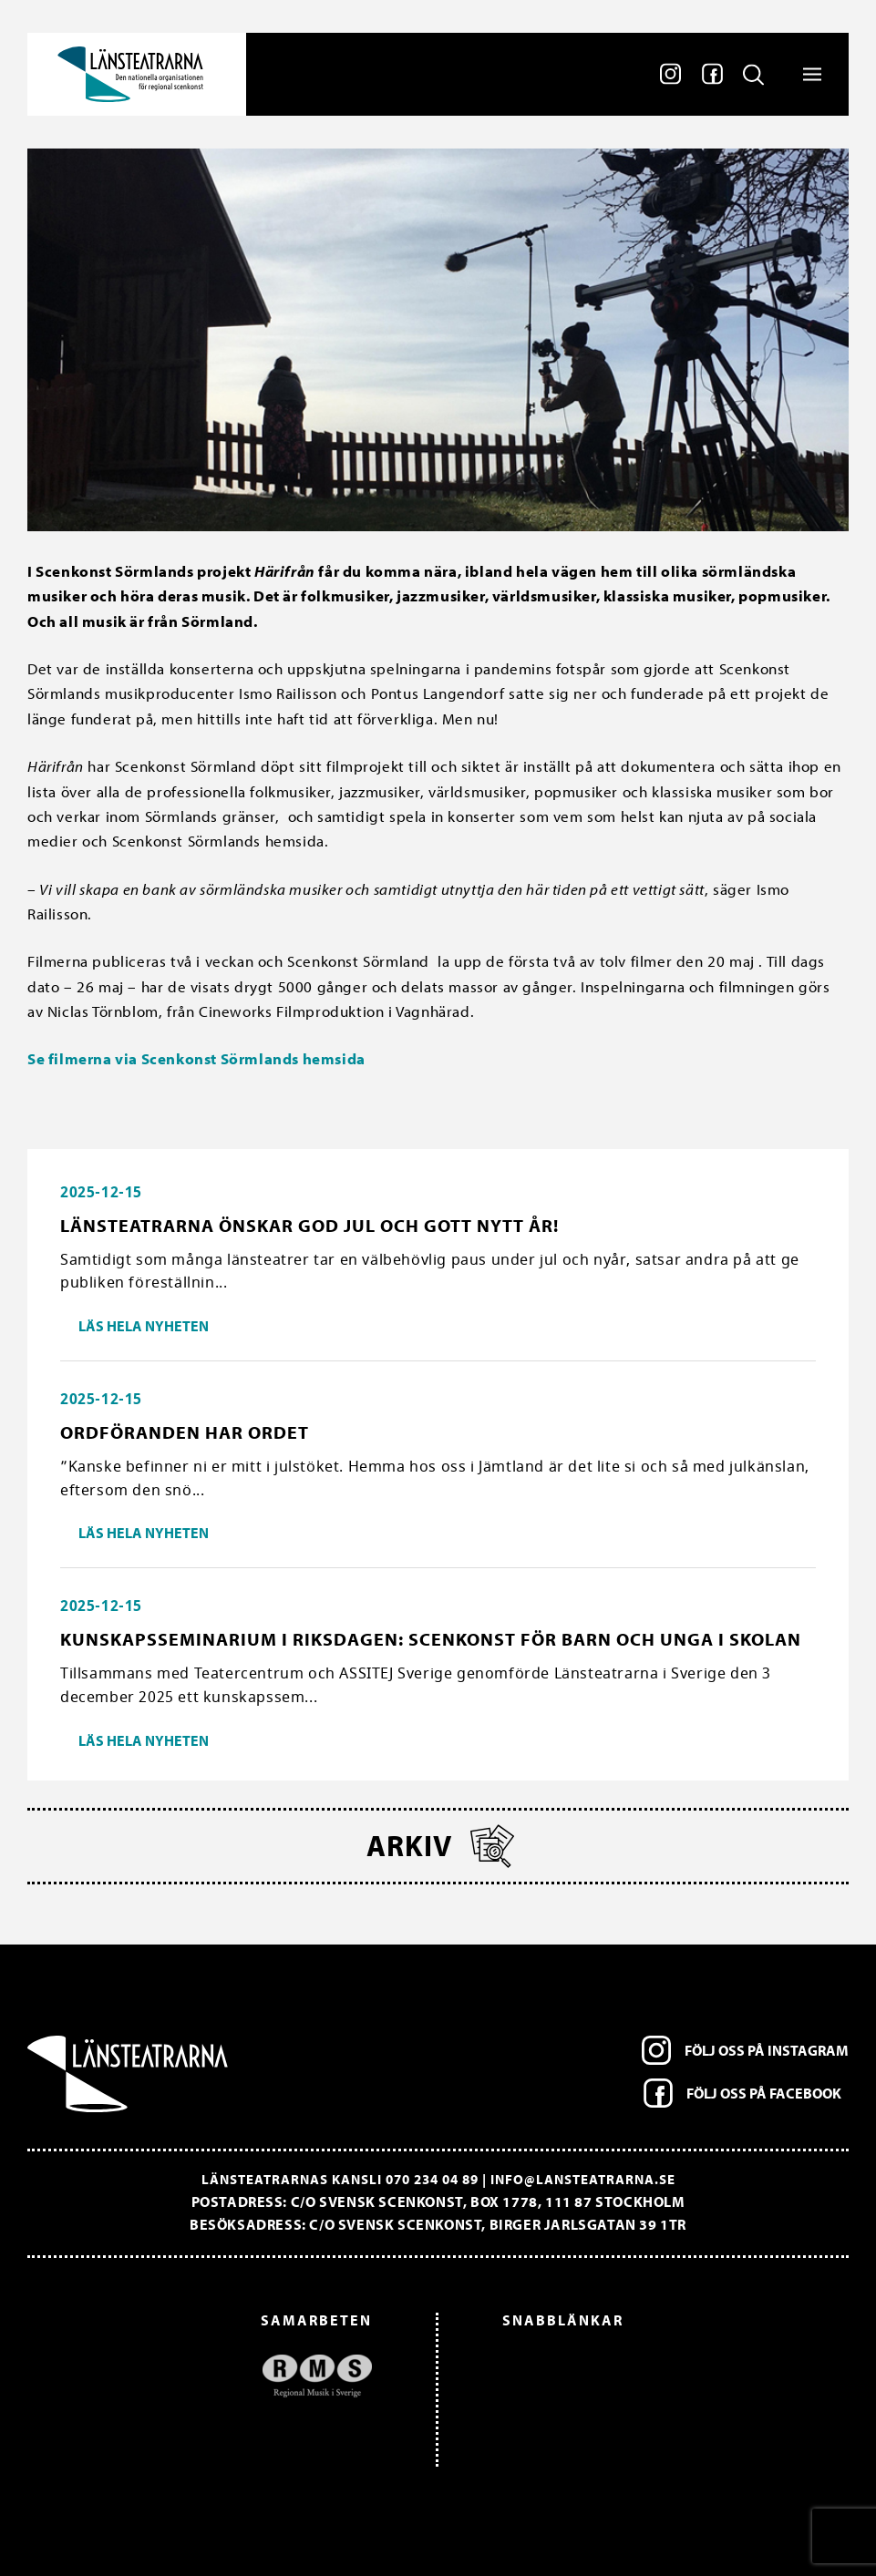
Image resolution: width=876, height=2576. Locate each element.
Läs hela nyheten (143, 1326)
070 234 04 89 (432, 2179)
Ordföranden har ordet (184, 1432)
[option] (209, 2376)
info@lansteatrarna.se (582, 2179)
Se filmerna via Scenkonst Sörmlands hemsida (196, 1058)
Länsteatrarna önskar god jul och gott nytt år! (309, 1225)
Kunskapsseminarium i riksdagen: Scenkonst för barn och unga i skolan (430, 1638)
